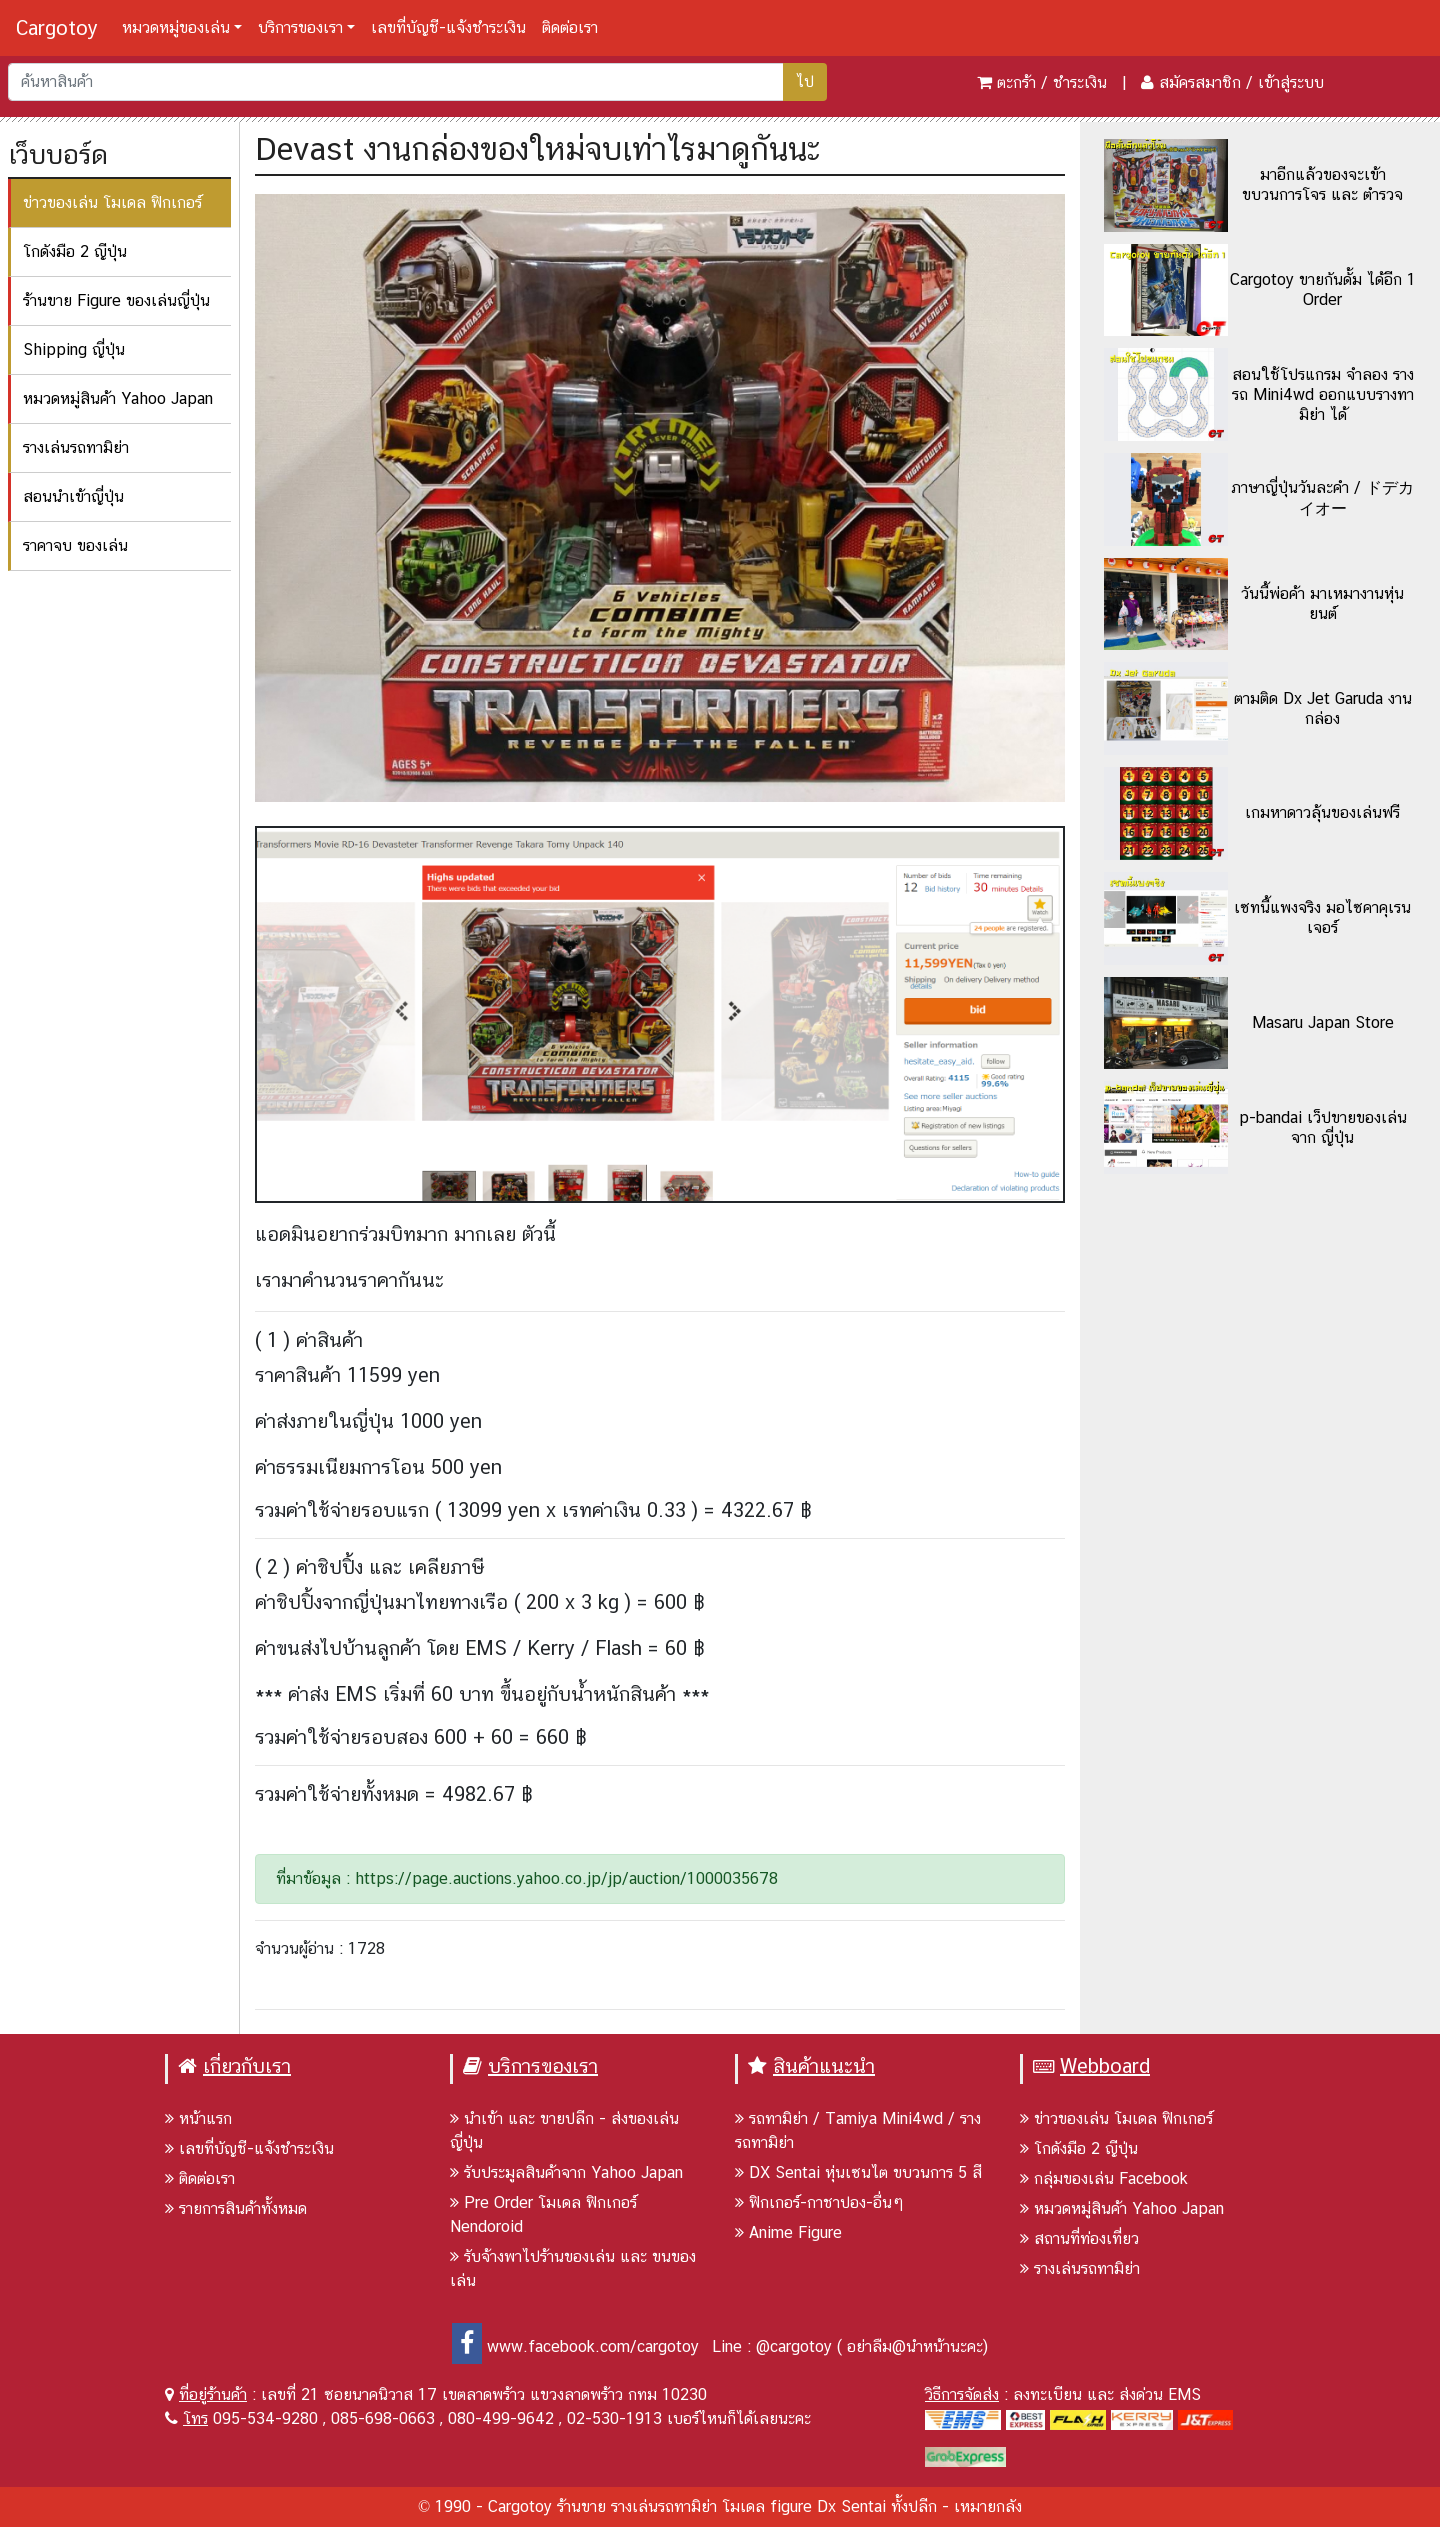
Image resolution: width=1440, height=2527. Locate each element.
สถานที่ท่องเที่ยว (1079, 2238)
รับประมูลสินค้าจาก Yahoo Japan (566, 2172)
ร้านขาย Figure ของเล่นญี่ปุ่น (116, 300)
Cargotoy (57, 28)
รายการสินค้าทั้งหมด (236, 2208)
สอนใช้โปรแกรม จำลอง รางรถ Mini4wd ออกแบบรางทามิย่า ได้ (1323, 394)
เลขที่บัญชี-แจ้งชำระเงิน (448, 27)
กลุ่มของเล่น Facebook (1104, 2178)
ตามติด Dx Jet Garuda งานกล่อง (1323, 708)
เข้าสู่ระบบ (1291, 82)
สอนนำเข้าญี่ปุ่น (73, 496)
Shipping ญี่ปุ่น (74, 349)
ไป (805, 81)
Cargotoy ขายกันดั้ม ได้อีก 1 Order (1323, 289)
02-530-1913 (614, 2418)
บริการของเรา (300, 27)
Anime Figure (788, 2232)
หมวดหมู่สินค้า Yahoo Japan (118, 398)
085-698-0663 (383, 2418)
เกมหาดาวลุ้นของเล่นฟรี (1322, 812)
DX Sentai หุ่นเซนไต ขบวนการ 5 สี (858, 2172)
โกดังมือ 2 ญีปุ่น (75, 251)
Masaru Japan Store (1323, 1022)
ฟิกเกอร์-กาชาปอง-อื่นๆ (819, 2202)
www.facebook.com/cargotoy (575, 2346)
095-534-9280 (265, 2418)
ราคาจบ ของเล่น (75, 545)
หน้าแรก (198, 2118)
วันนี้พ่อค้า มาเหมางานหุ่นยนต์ (1322, 603)
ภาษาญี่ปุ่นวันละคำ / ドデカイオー (1322, 498)
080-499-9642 (501, 2418)
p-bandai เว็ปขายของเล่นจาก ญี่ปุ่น (1323, 1127)
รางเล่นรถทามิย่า (76, 447)
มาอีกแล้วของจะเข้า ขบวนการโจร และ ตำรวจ (1322, 184)
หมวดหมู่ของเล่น (176, 27)
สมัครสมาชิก (1200, 82)
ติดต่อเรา (570, 27)
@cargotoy (794, 2346)
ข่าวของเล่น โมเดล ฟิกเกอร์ (112, 202)
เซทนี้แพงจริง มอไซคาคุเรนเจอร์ (1322, 917)
